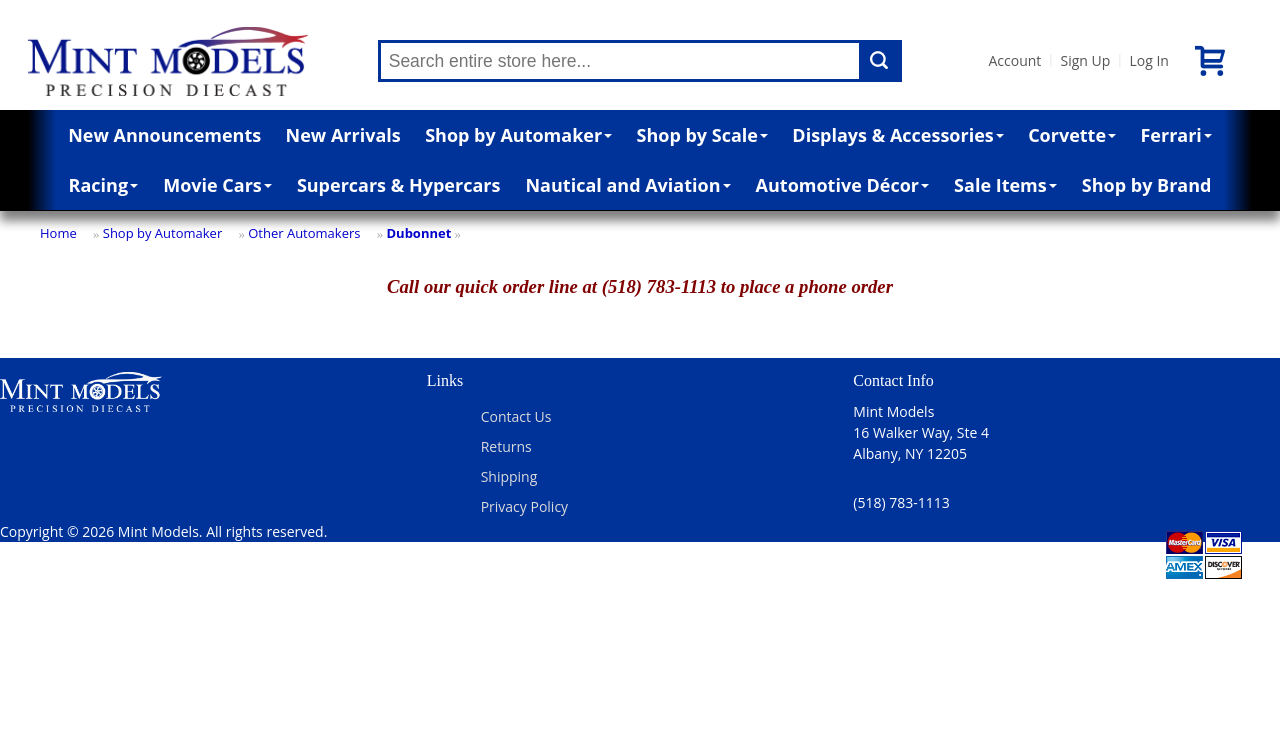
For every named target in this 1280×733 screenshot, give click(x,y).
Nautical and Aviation (627, 185)
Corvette (1072, 135)
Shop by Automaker (518, 135)
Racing (104, 185)
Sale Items (1005, 185)
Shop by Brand (1147, 185)
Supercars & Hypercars (399, 185)
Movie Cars (217, 185)
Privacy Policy (524, 506)
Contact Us (516, 416)
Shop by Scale (702, 135)
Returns (506, 446)
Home (58, 233)
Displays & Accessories (897, 135)
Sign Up (1085, 60)
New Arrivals (343, 135)
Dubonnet (418, 233)
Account (1015, 60)
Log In (1148, 60)
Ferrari (1175, 135)
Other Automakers (304, 233)
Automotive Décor (842, 185)
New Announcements (164, 135)
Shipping (509, 476)
